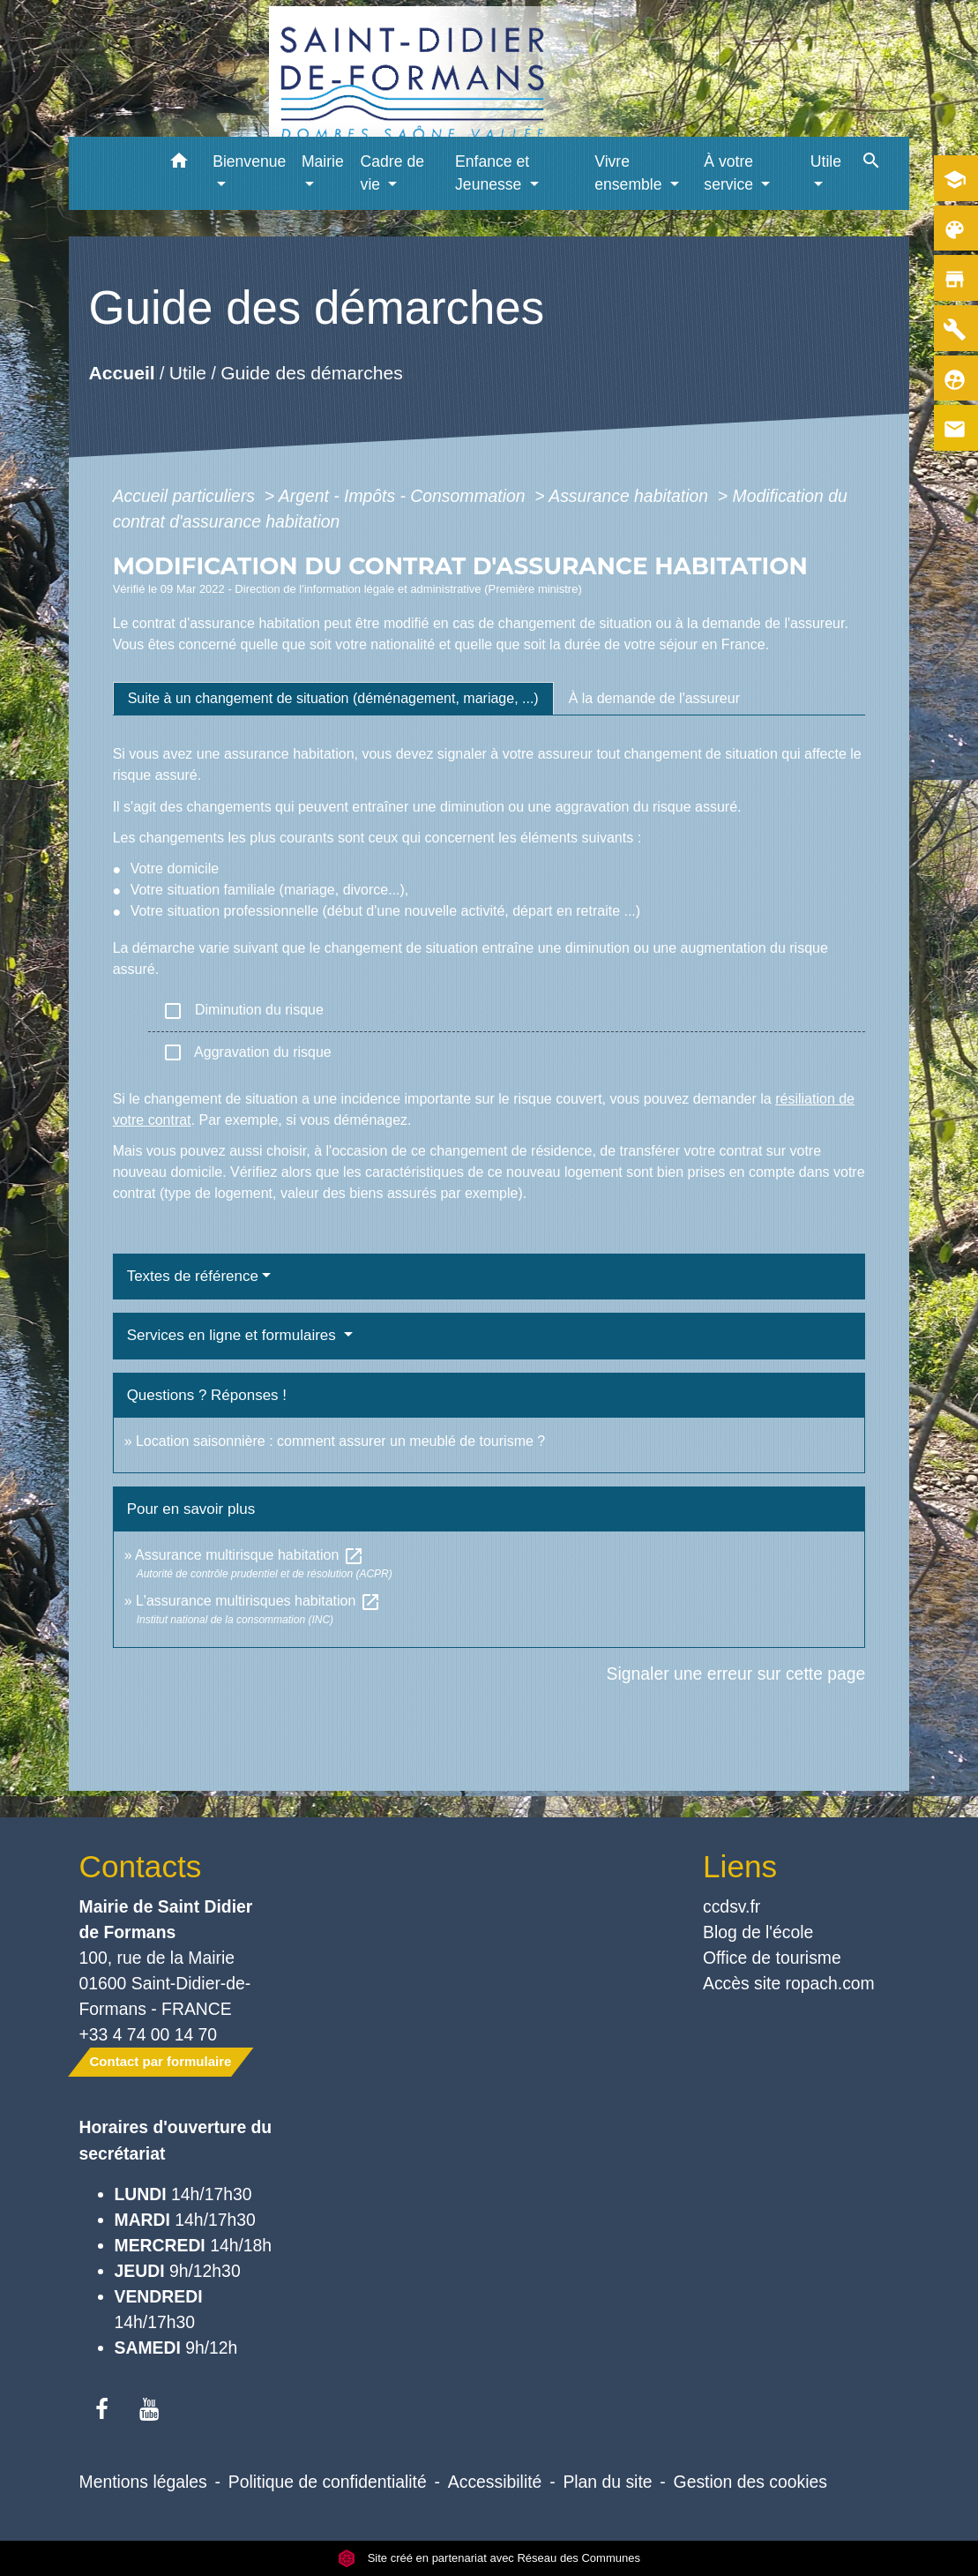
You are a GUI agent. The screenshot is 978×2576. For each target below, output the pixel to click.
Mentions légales (143, 2481)
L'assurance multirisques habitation (258, 1600)
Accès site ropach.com (789, 1983)
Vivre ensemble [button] (630, 173)
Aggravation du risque (247, 1052)
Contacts (140, 1866)
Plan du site (607, 2481)
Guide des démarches (311, 373)
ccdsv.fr (731, 1906)
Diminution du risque (243, 1011)
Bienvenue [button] (249, 161)
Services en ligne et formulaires (233, 1335)
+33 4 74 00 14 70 (148, 2034)
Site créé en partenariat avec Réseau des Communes (489, 2558)
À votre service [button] (731, 173)
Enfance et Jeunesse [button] (492, 173)
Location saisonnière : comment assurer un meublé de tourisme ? (340, 1441)
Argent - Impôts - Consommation (404, 495)
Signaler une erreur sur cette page (736, 1673)
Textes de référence (192, 1276)
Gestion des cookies (750, 2481)
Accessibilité (495, 2481)
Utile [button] (825, 161)
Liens (740, 1866)
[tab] (333, 698)
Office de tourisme (772, 1957)
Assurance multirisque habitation (249, 1554)
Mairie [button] (323, 161)
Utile (186, 373)
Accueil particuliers (186, 495)
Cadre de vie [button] (392, 173)
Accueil (121, 373)
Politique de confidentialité (327, 2481)
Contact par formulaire (161, 2061)
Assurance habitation (631, 495)
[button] (179, 164)
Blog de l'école (758, 1932)
